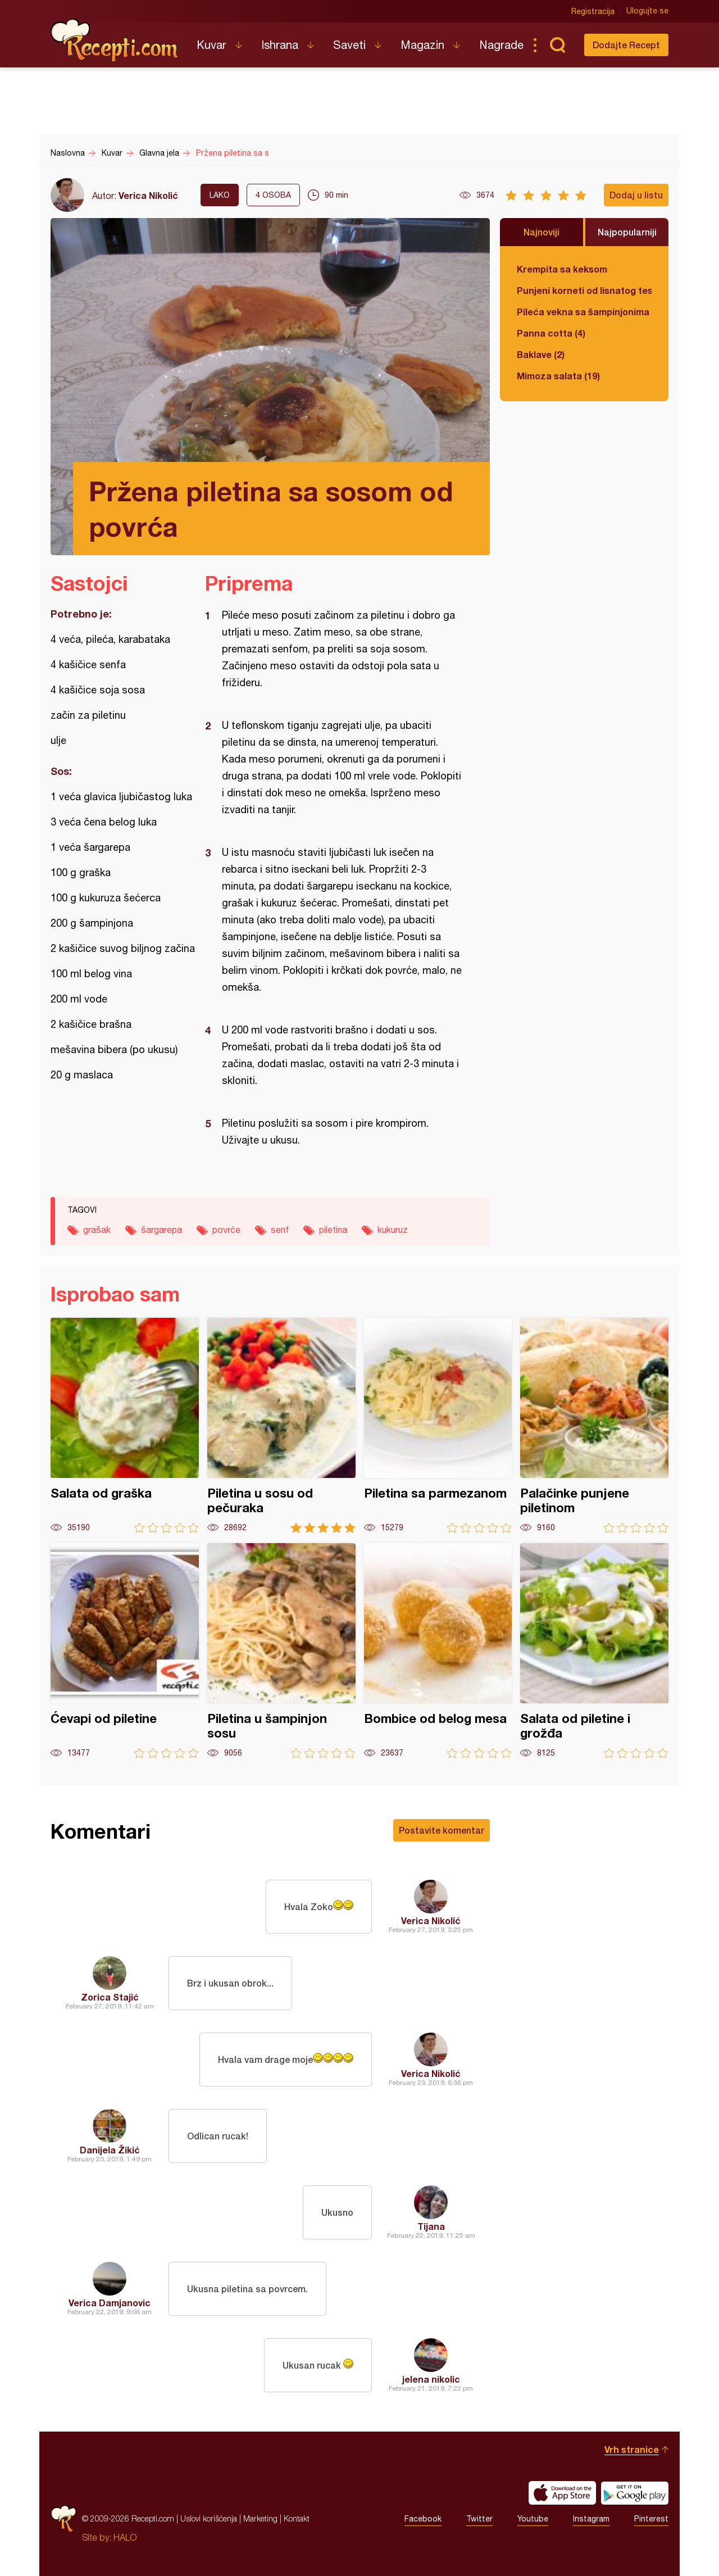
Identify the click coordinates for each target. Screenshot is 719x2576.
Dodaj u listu (636, 194)
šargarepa (161, 1229)
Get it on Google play (634, 2493)
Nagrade (501, 44)
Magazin (422, 44)
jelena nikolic (431, 2379)
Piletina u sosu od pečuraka (281, 1425)
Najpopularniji (627, 231)
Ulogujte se (647, 11)
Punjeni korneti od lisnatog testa (584, 290)
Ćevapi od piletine (125, 1650)
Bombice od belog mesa (438, 1650)
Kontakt (297, 2518)
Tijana (431, 2226)
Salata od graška (125, 1425)
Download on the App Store (562, 2493)
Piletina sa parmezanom (438, 1425)
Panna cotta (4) (551, 333)
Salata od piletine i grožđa (594, 1650)
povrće (226, 1229)
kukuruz (392, 1229)
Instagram (591, 2518)
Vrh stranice (631, 2449)
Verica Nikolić (148, 195)
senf (280, 1229)
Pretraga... (557, 45)
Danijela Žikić (110, 2149)
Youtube (532, 2518)
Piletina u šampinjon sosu (281, 1650)
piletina (333, 1229)
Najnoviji (541, 231)
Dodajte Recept (626, 44)
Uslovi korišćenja (208, 2518)
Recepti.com (115, 40)
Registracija (593, 11)
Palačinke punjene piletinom (594, 1425)
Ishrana (279, 44)
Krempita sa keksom (562, 269)
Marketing (260, 2518)
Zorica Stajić (110, 1997)
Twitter (479, 2518)
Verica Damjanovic (110, 2302)
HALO (124, 2537)
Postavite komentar (441, 1830)
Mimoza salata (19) (558, 375)
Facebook (423, 2518)
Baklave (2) (541, 354)
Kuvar (211, 44)
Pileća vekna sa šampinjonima (583, 311)
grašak (97, 1229)
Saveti (349, 44)
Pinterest (651, 2518)
